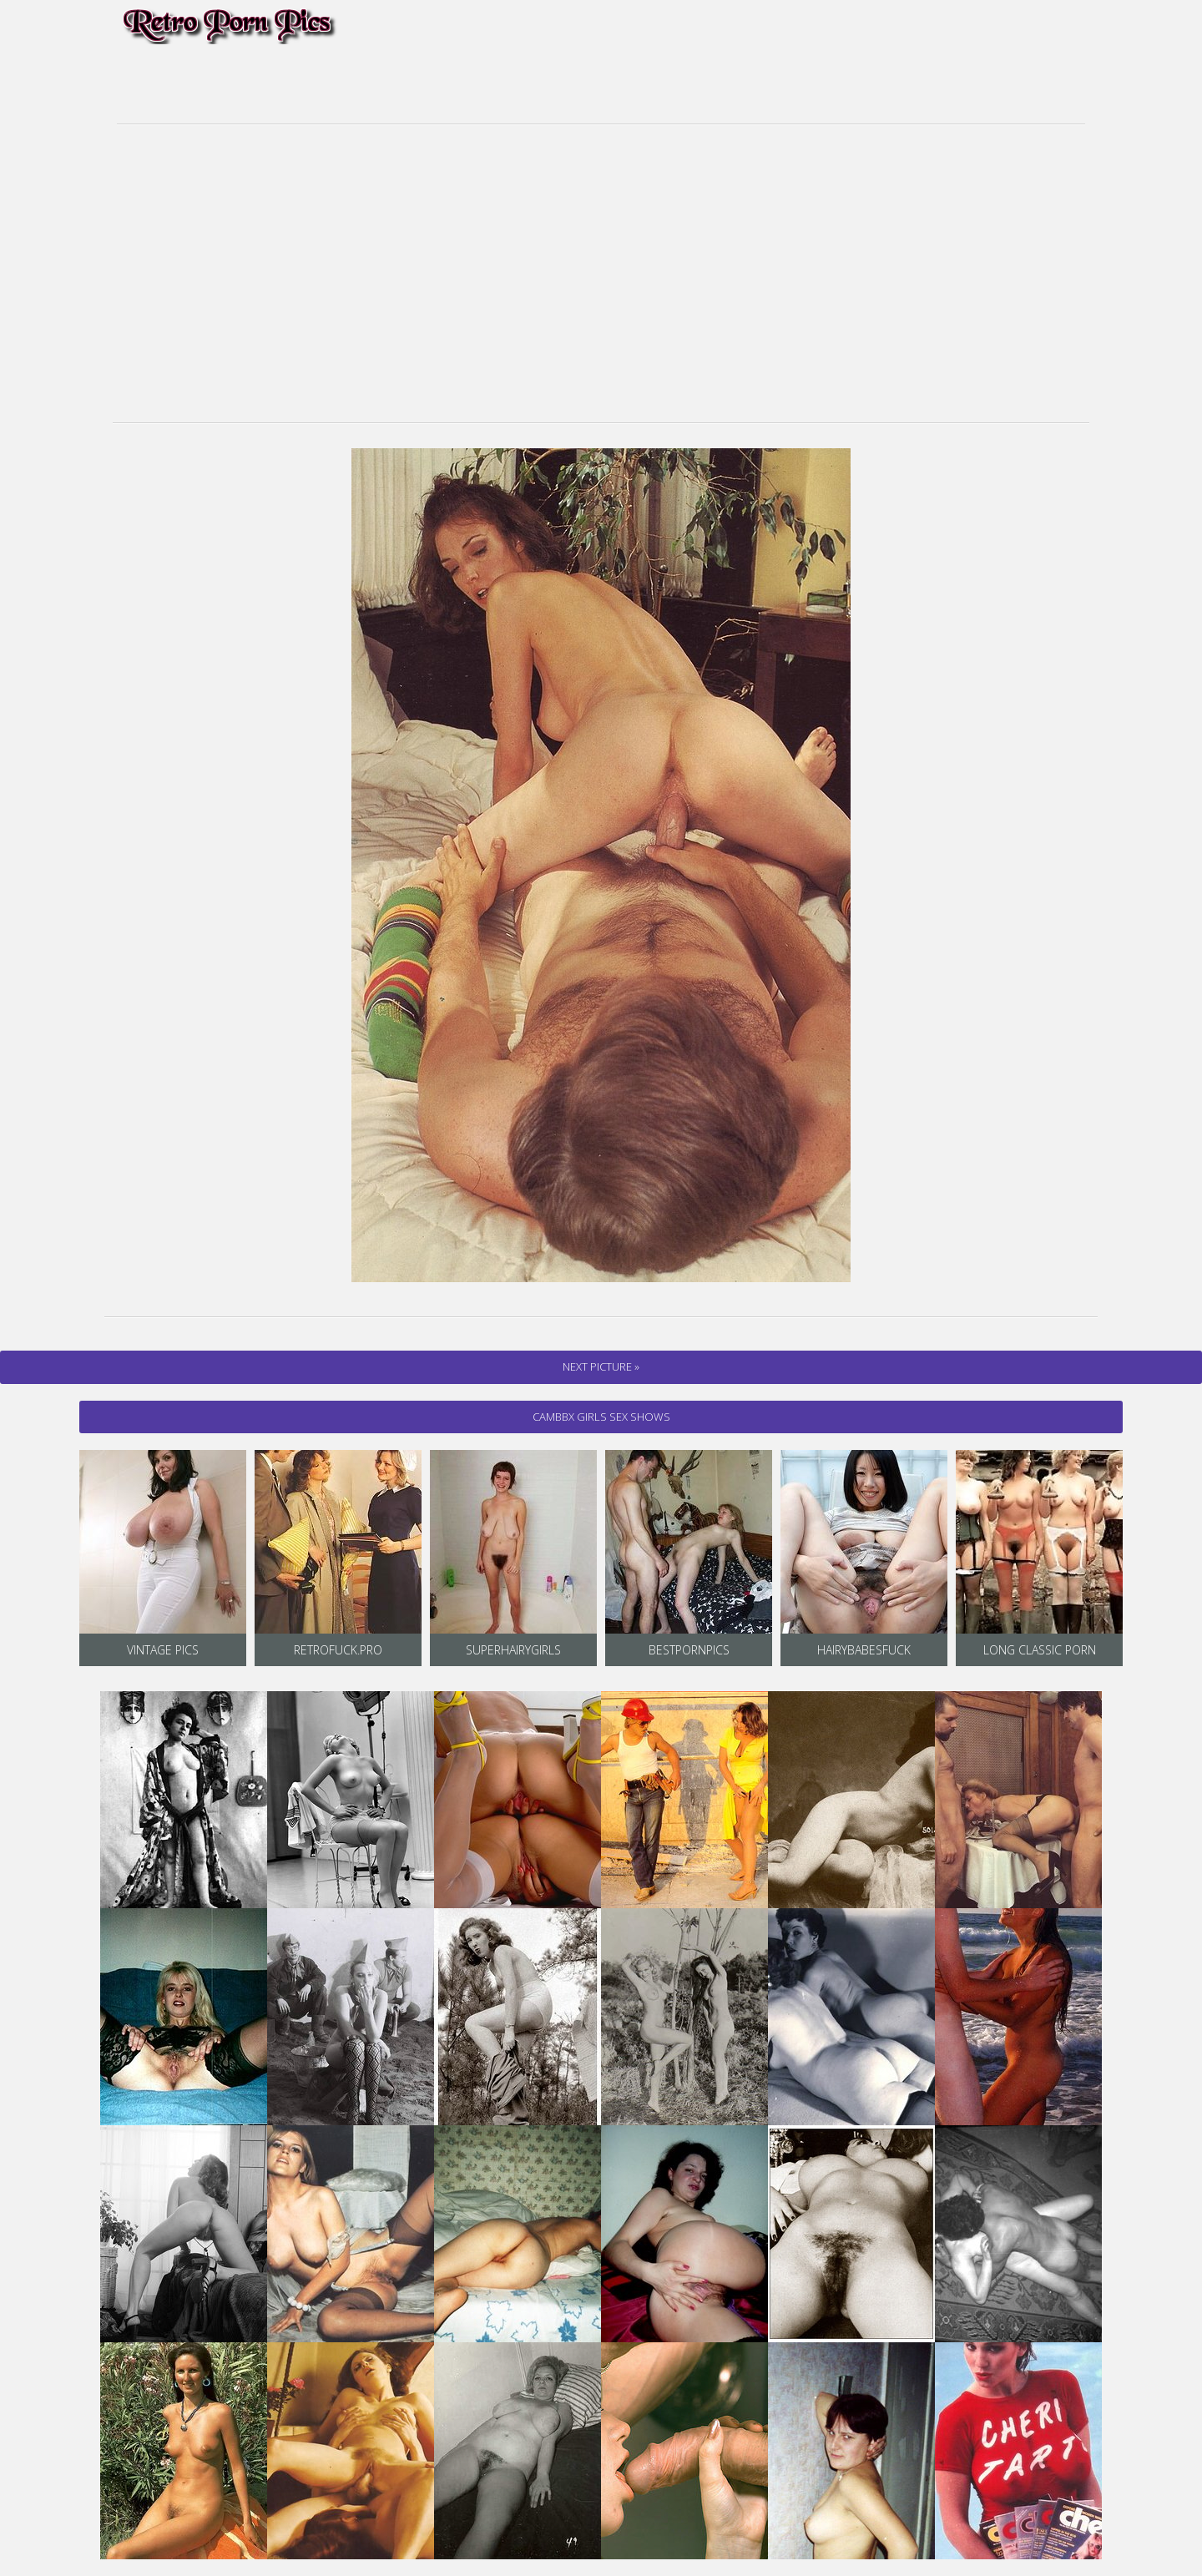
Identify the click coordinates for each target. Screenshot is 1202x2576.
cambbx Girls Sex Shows (601, 1416)
